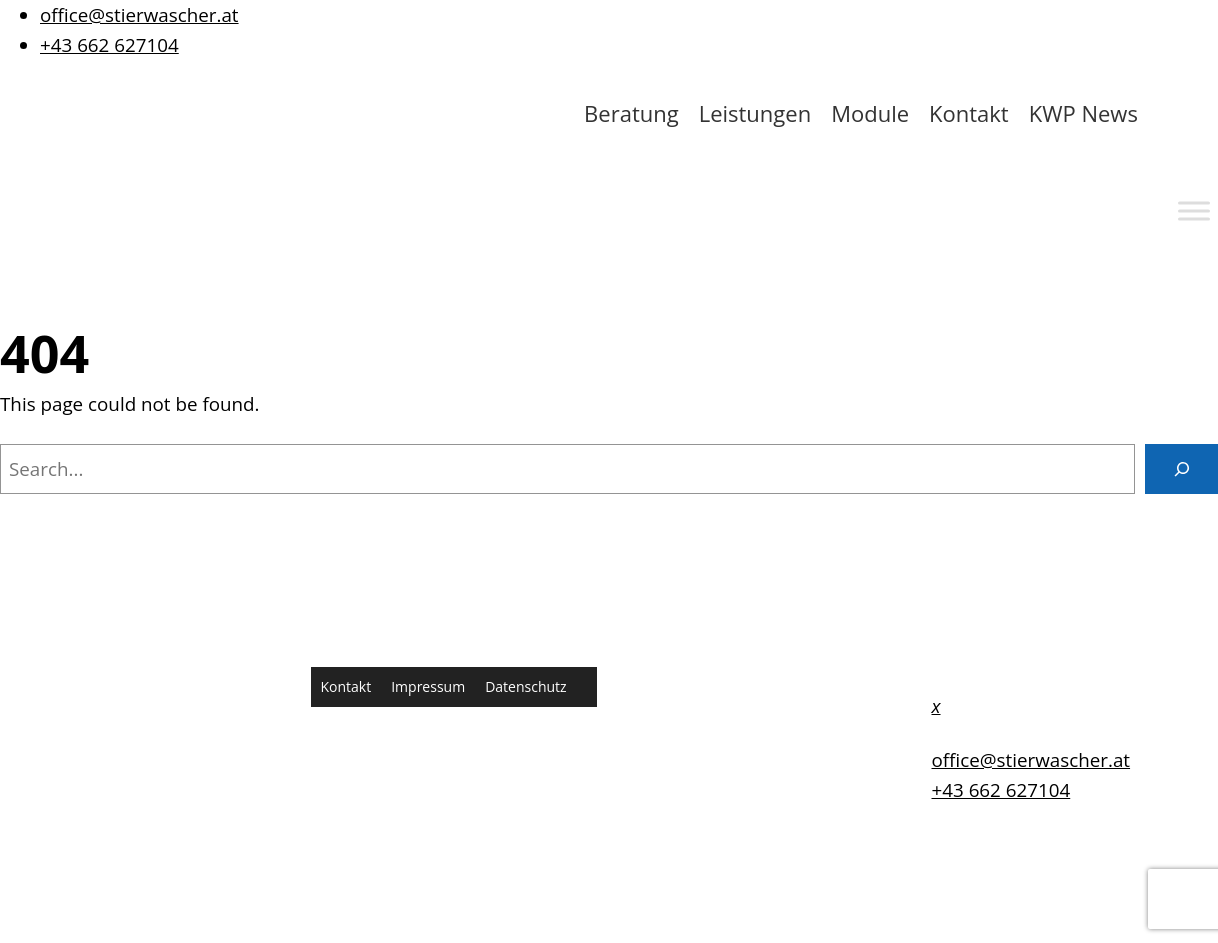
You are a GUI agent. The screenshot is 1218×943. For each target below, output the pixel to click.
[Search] (1181, 469)
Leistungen (755, 113)
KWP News (1083, 113)
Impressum (428, 686)
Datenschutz (525, 686)
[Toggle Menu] (1194, 210)
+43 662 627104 (109, 45)
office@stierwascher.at (139, 15)
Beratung (631, 113)
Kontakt (969, 113)
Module (870, 113)
